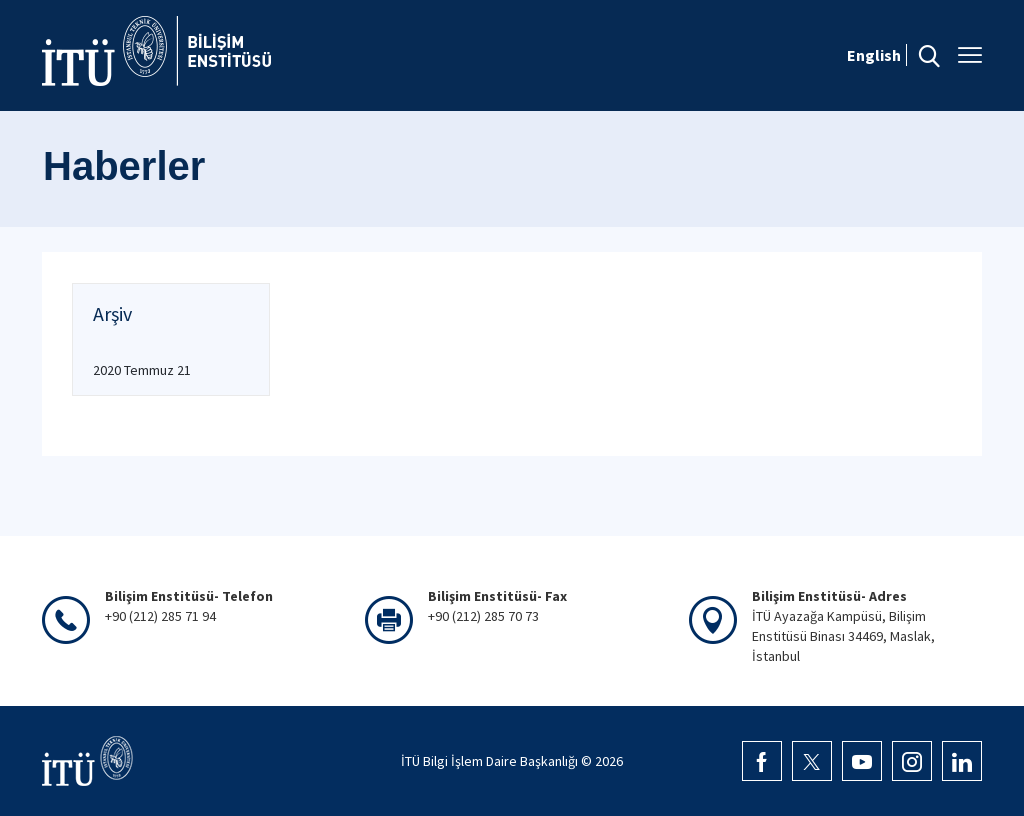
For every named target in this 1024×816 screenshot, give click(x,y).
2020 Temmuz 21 (142, 370)
